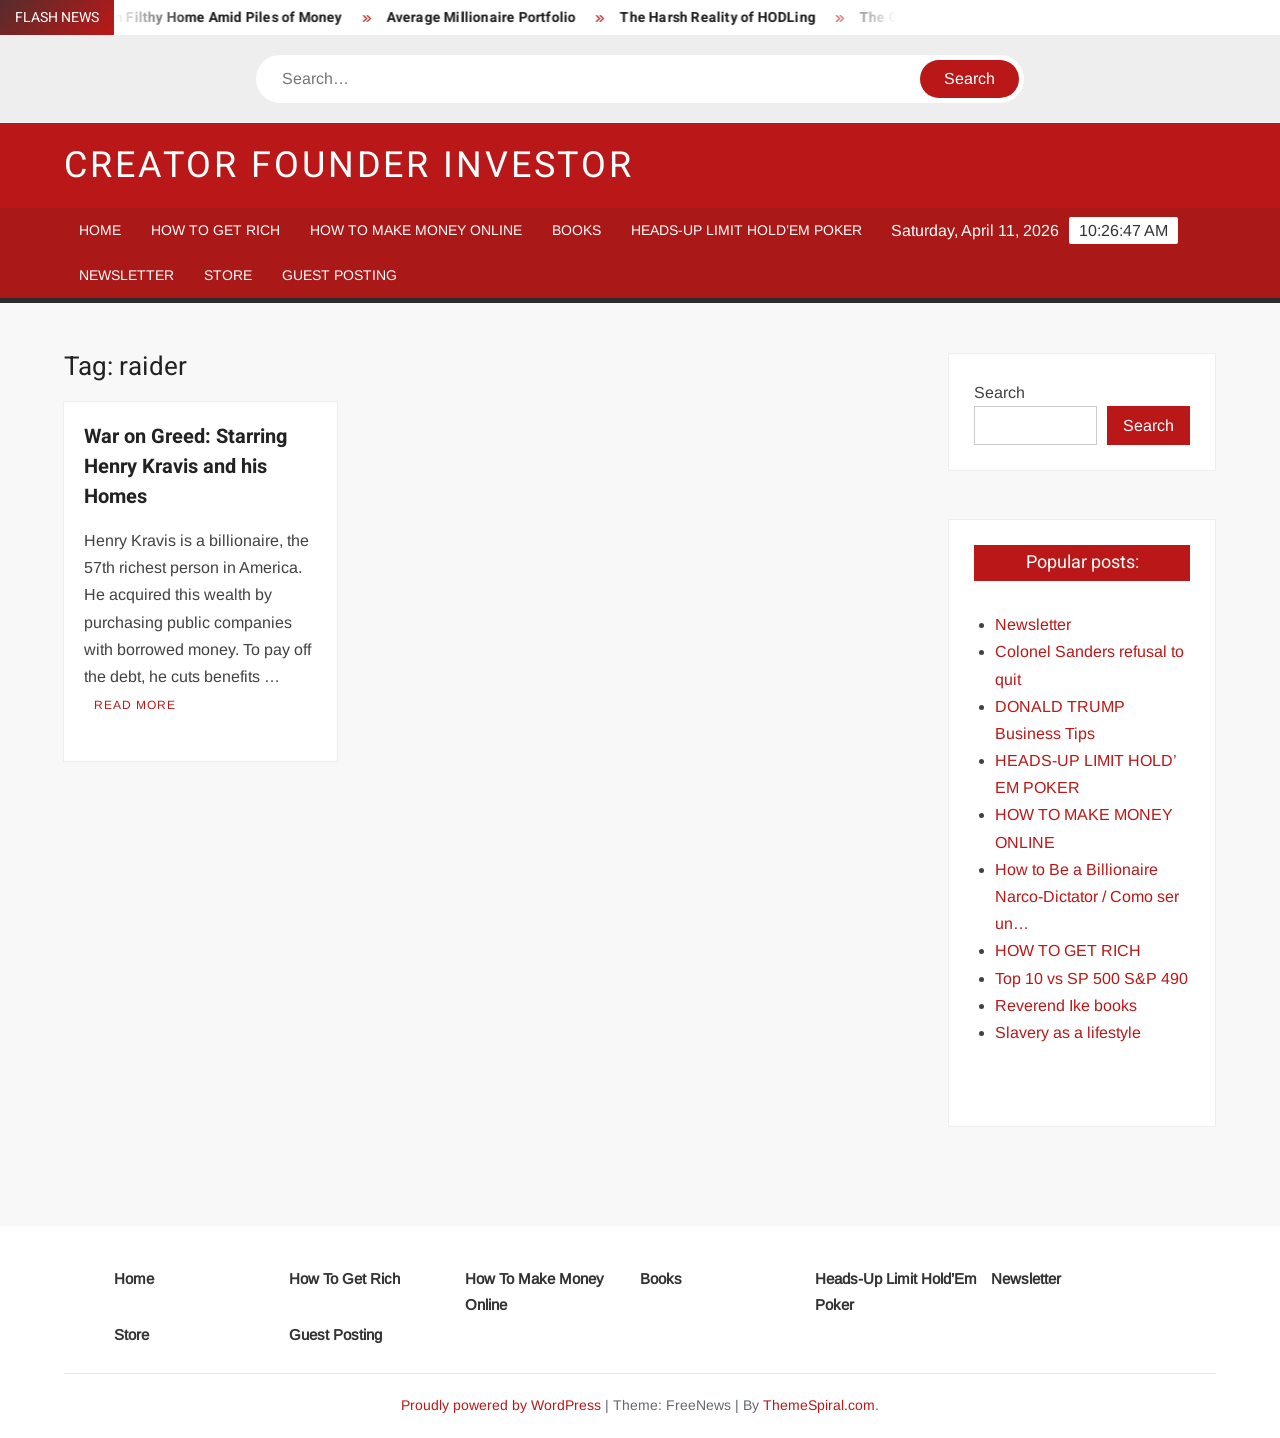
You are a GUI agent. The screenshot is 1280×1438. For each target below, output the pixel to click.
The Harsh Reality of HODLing (726, 17)
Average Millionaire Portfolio (489, 17)
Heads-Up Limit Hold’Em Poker (746, 230)
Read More (135, 705)
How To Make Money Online (416, 230)
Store (228, 275)
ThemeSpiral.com (819, 1405)
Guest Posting (339, 275)
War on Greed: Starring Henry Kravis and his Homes (185, 466)
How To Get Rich (215, 230)
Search (999, 392)
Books (576, 230)
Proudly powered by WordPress (501, 1405)
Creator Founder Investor (349, 165)
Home (100, 230)
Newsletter (126, 275)
